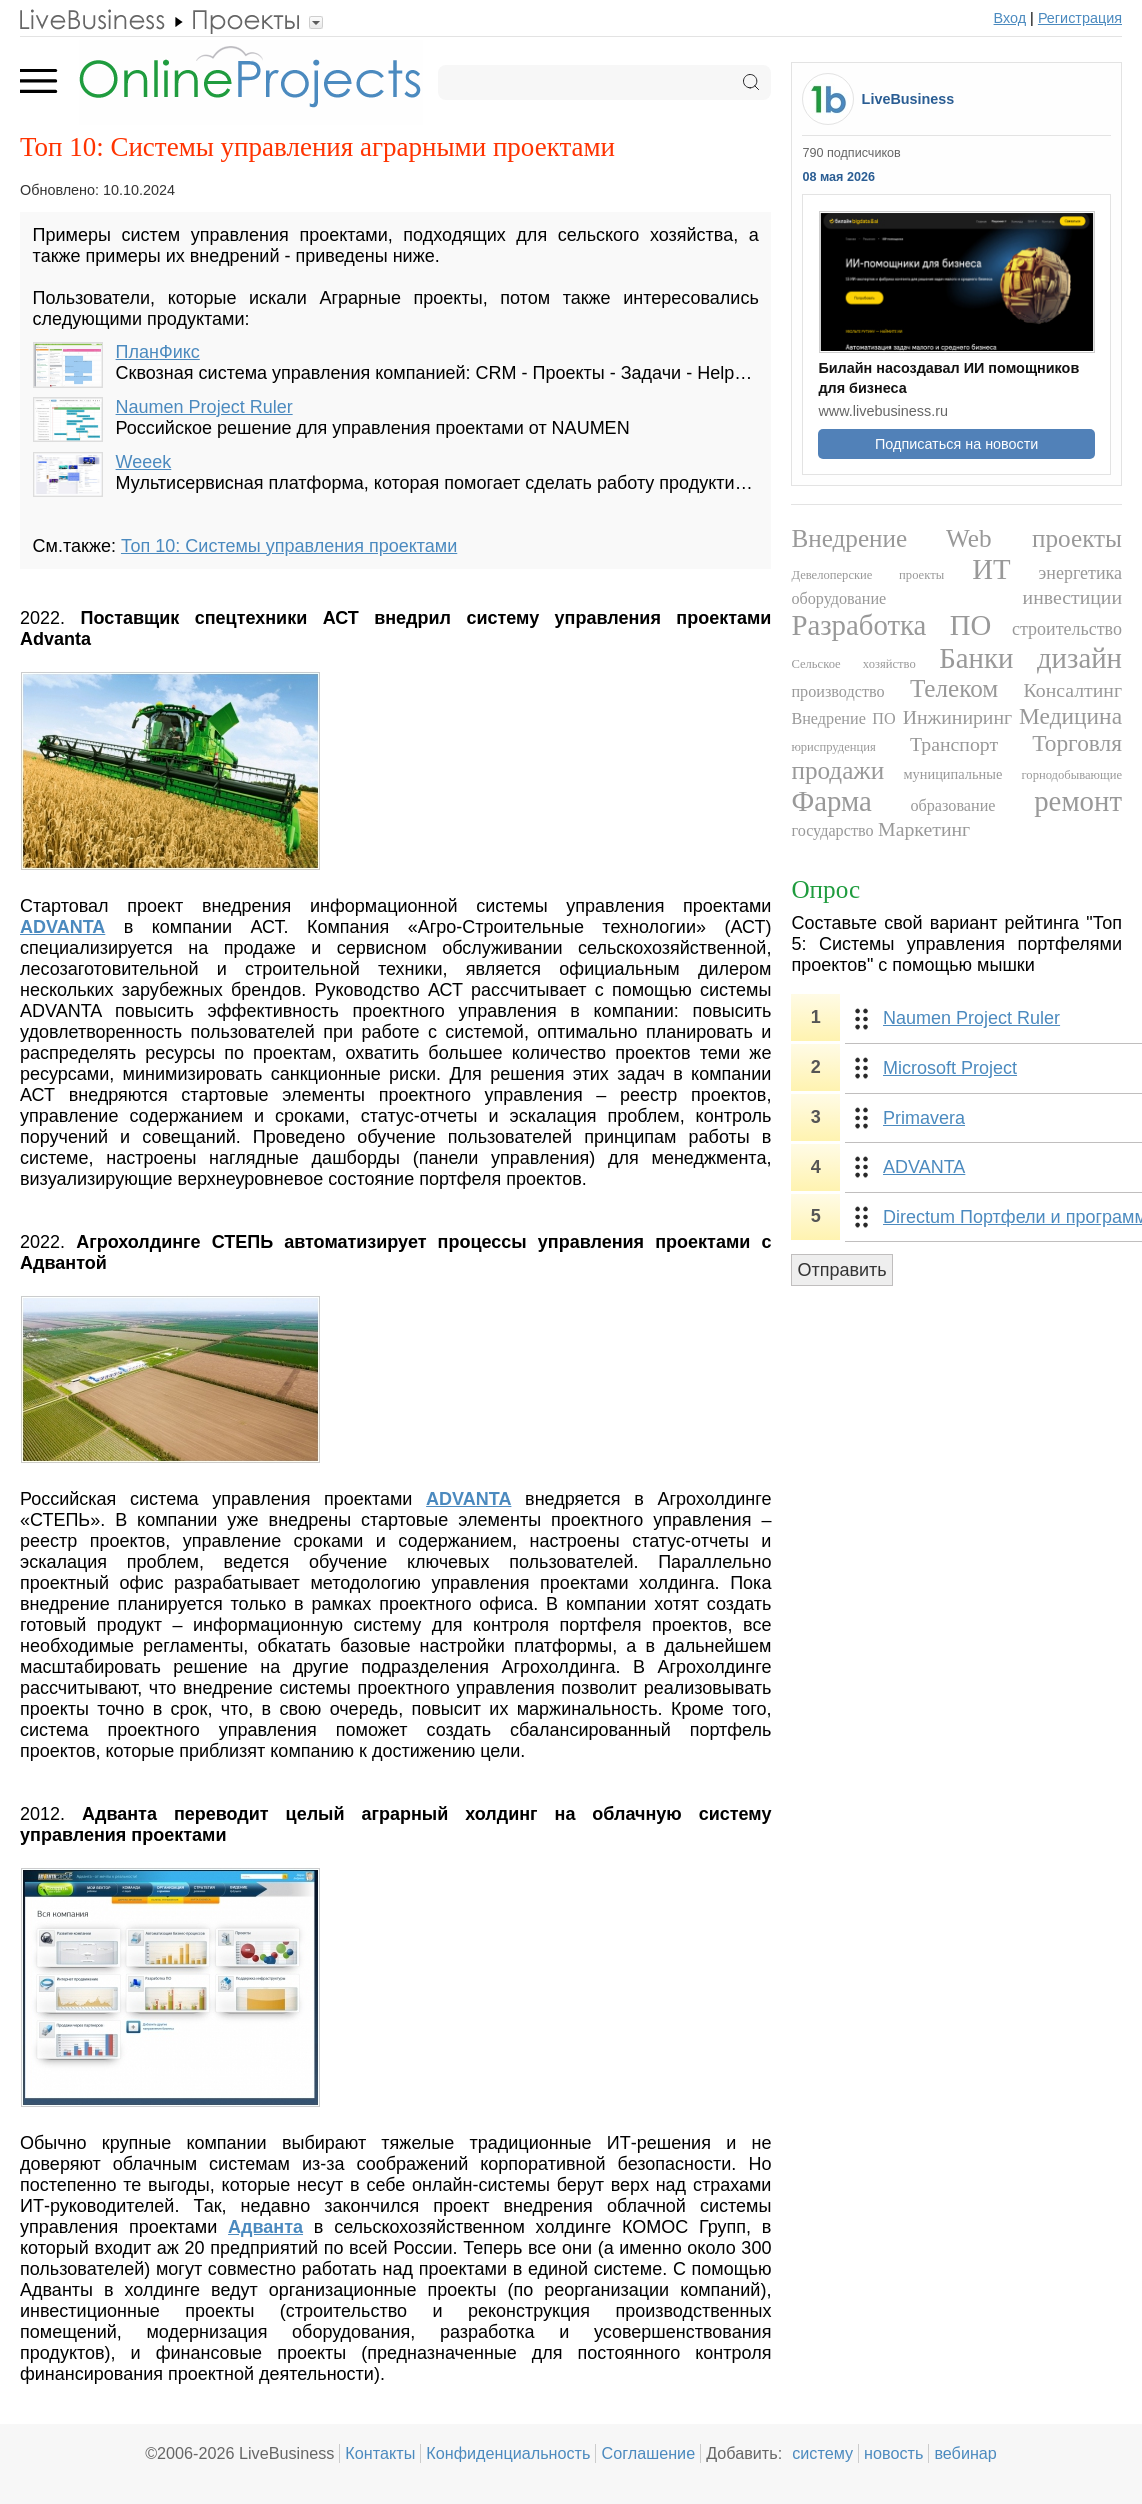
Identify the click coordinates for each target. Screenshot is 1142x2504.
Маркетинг (924, 829)
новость (893, 2453)
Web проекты (1034, 538)
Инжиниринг (957, 717)
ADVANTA (924, 1167)
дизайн (1079, 658)
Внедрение (849, 538)
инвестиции (1072, 597)
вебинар (965, 2453)
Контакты (380, 2453)
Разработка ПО (891, 625)
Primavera (924, 1118)
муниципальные (952, 774)
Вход (1010, 18)
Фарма (831, 801)
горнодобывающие (1072, 775)
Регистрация (1080, 18)
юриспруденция (833, 747)
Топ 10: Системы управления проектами (289, 546)
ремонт (1078, 801)
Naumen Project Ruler (204, 407)
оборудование (838, 599)
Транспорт (954, 744)
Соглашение (648, 2453)
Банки (976, 658)
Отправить (841, 1270)
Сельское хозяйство (853, 664)
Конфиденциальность (508, 2453)
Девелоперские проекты (867, 575)
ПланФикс (158, 352)
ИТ (991, 569)
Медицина (1070, 716)
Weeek (144, 462)
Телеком (954, 688)
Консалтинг (1073, 690)
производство (837, 692)
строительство (1067, 629)
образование (952, 806)
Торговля (1077, 743)
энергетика (1080, 573)
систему (822, 2453)
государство (832, 831)
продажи (837, 770)
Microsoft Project (950, 1068)
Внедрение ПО (843, 719)
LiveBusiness (908, 99)
